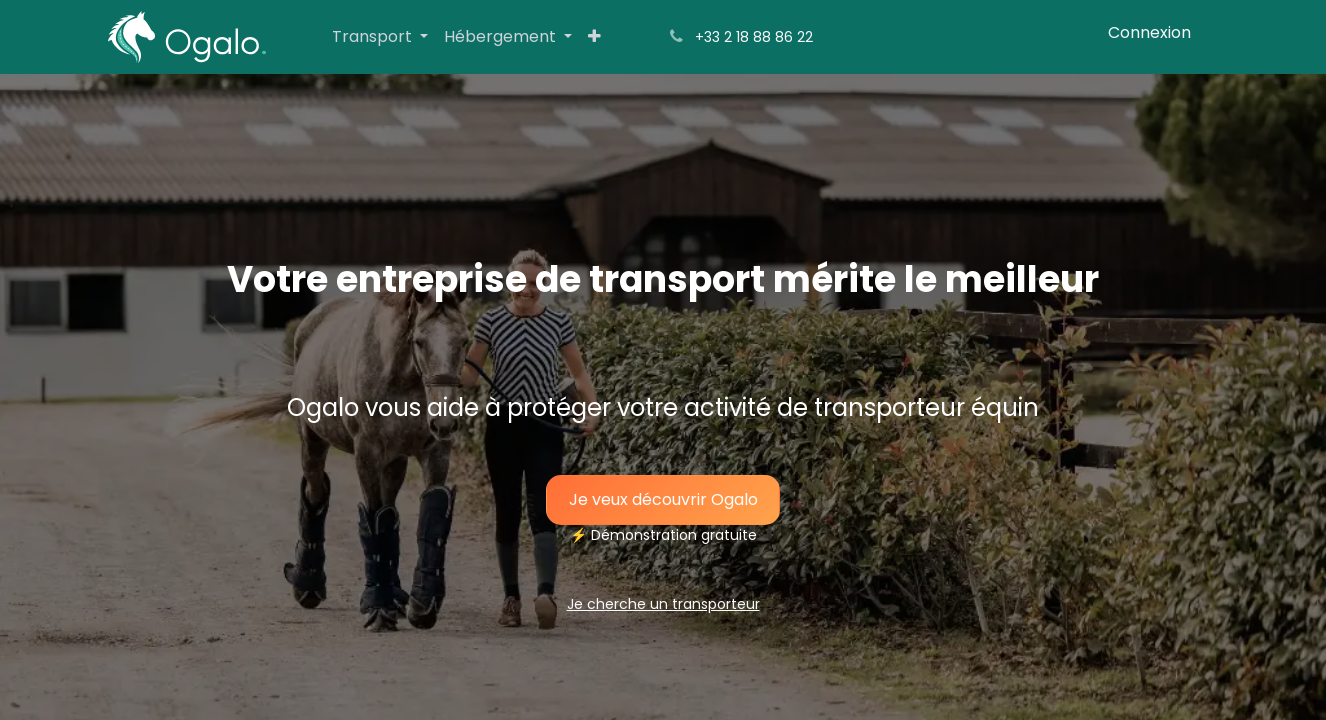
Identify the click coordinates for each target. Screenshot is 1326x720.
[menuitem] (380, 36)
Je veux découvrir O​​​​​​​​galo (663, 499)
